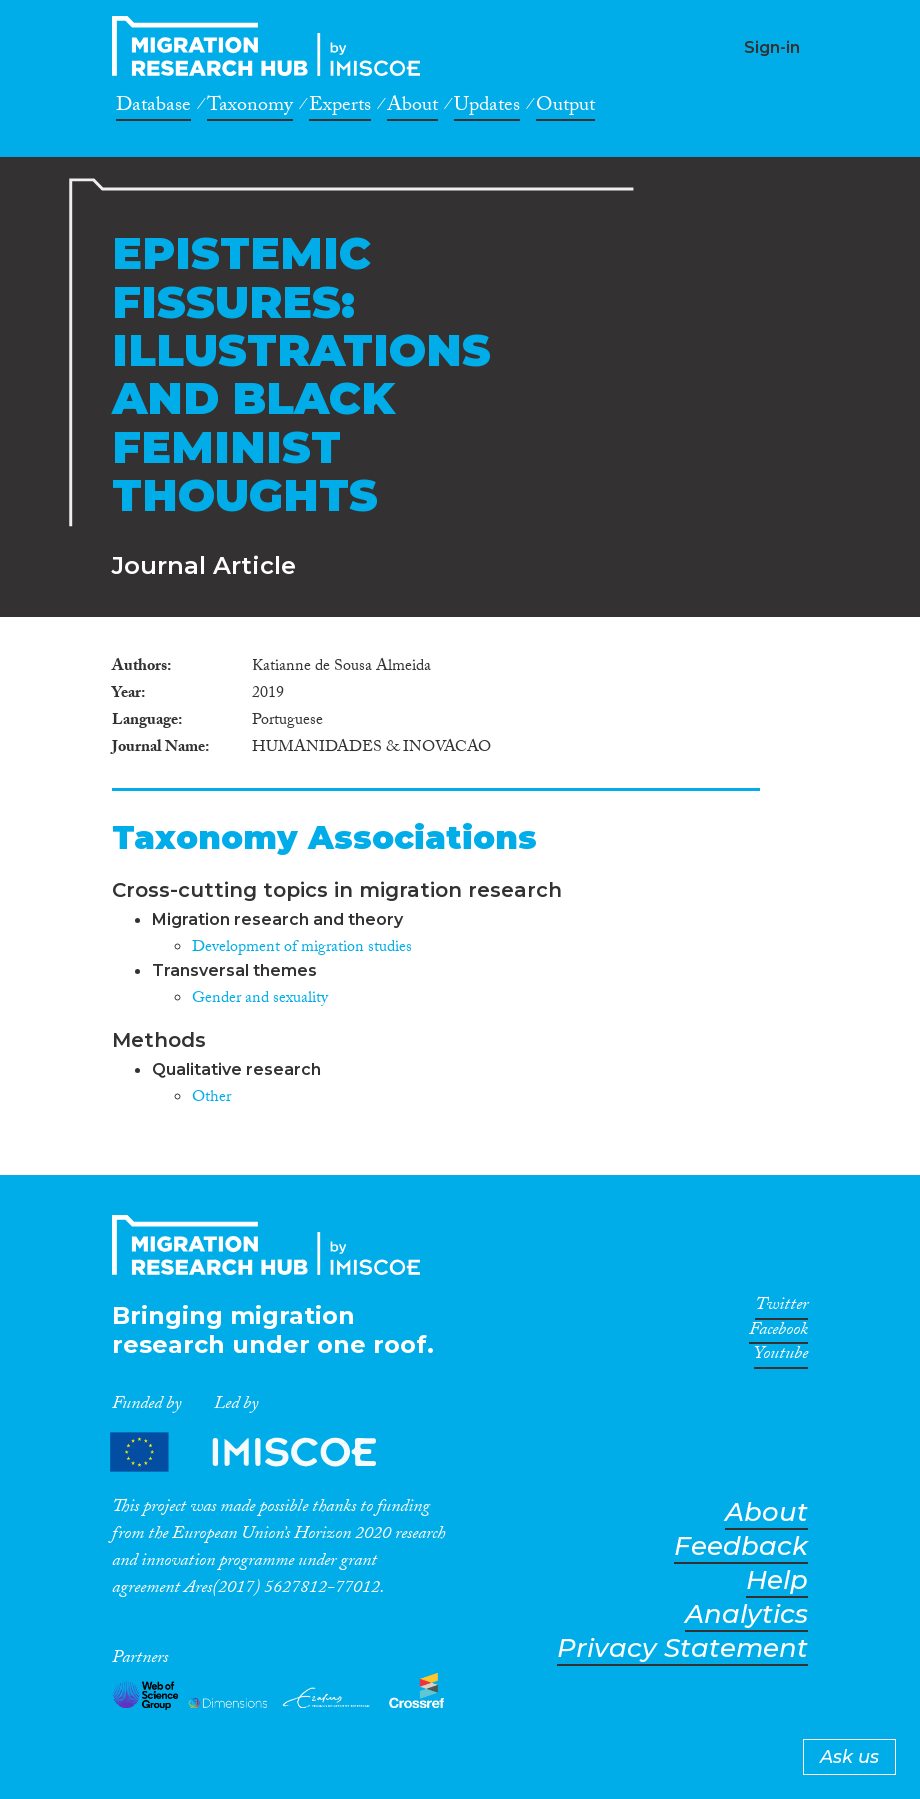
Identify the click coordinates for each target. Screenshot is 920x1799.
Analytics (746, 1614)
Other (211, 1098)
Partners (260, 1451)
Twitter (781, 1308)
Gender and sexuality (260, 999)
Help (777, 1580)
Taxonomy (250, 108)
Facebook (778, 1333)
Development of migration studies (302, 948)
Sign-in (772, 47)
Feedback (741, 1546)
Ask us (849, 1757)
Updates (487, 108)
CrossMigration (272, 46)
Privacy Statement (682, 1648)
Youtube (781, 1357)
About (412, 108)
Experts (340, 108)
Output (565, 108)
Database (153, 108)
